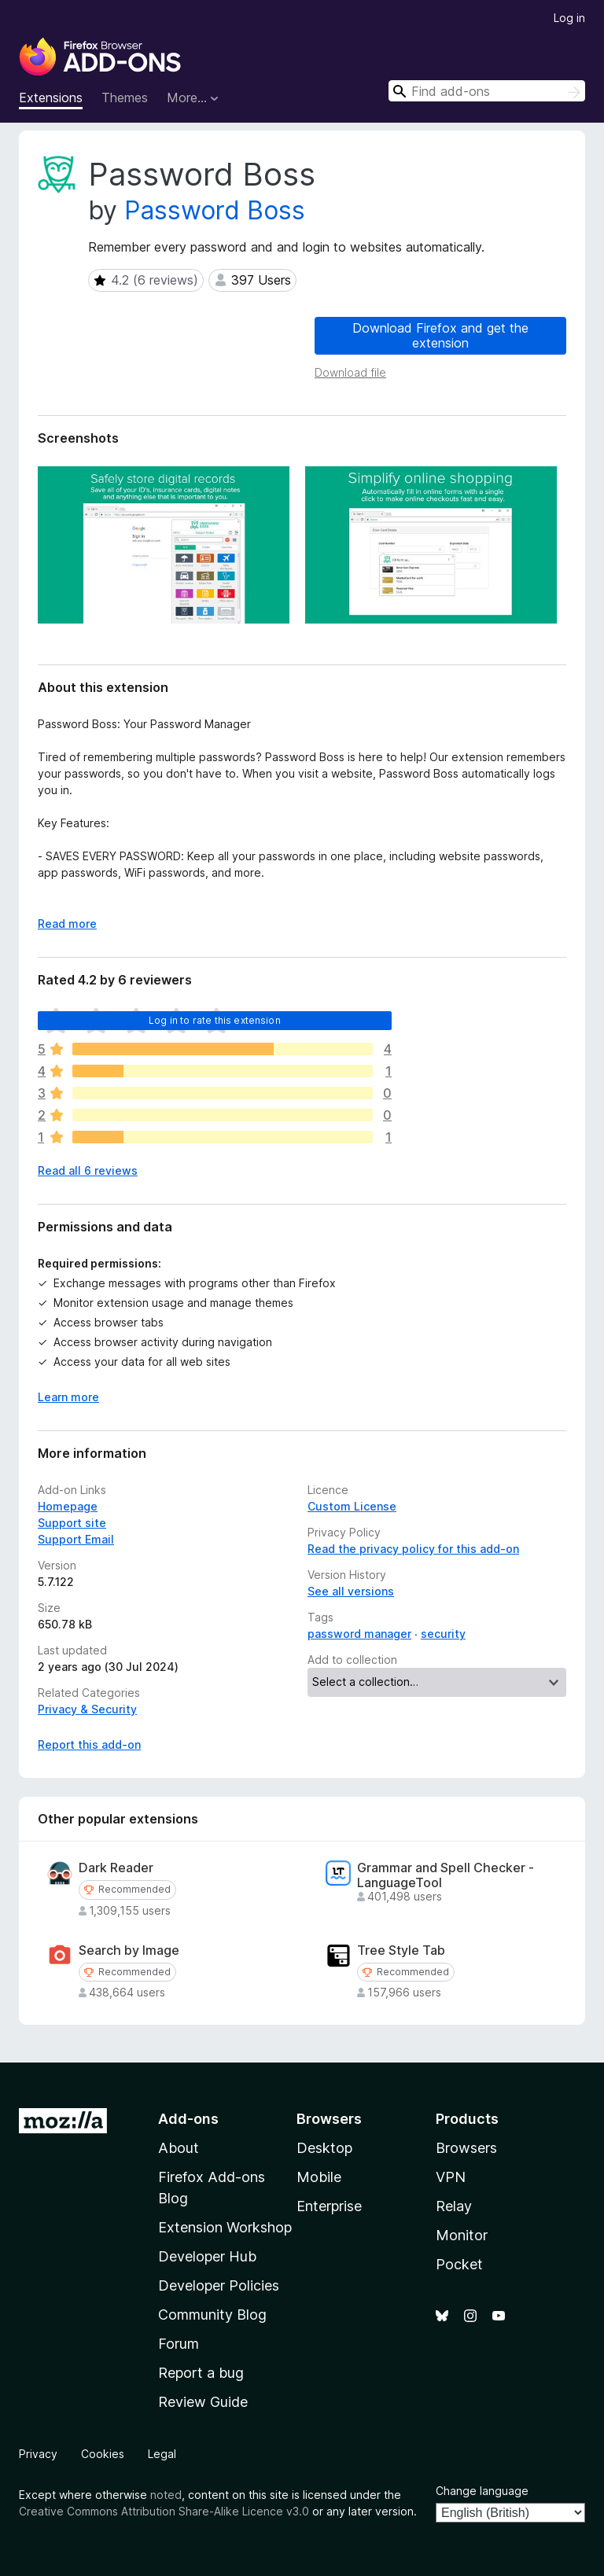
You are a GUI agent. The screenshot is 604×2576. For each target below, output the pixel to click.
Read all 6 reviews (88, 1170)
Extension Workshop (225, 2227)
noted (166, 2494)
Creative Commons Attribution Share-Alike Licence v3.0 (164, 2511)
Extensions (51, 97)
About (178, 2148)
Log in (569, 17)
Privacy (38, 2453)
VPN (451, 2177)
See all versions (351, 1591)
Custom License (352, 1506)
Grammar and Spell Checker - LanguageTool (445, 1875)
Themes (124, 97)
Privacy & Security (87, 1709)
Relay (454, 2206)
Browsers (466, 2148)
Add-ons (188, 2118)
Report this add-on (89, 1744)
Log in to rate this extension (215, 1020)
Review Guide (203, 2402)
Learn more (68, 1397)
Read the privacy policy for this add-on (413, 1548)
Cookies (102, 2453)
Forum (178, 2343)
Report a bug (201, 2372)
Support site (72, 1522)
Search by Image (129, 1950)
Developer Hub (207, 2256)
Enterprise (329, 2206)
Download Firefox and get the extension (440, 335)
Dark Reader (116, 1867)
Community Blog (212, 2314)
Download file (350, 372)
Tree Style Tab (401, 1950)
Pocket (459, 2264)
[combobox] (487, 90)
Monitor (462, 2235)
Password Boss (214, 210)
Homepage (68, 1506)
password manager (359, 1633)
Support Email (76, 1539)
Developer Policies (218, 2285)
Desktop (324, 2148)
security (443, 1633)
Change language (482, 2490)
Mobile (318, 2177)
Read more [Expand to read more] (67, 923)
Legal (162, 2453)
